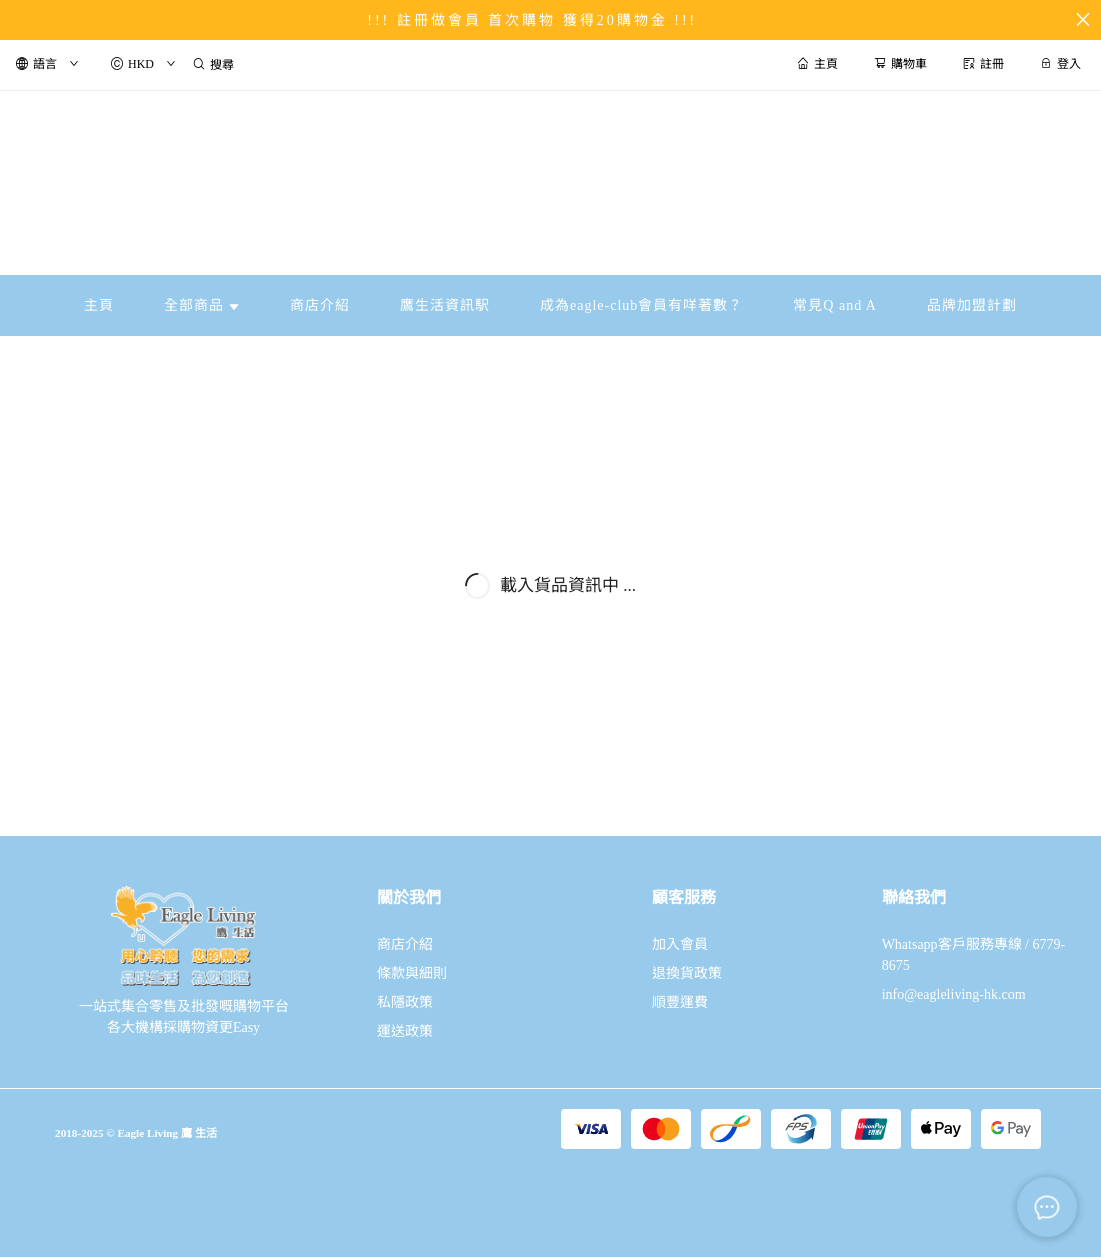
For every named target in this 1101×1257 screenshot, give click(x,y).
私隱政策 (405, 1002)
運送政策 (405, 1031)
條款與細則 (412, 973)
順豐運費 (680, 1002)
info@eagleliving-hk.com (954, 994)
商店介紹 (405, 944)
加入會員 (680, 944)
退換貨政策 (687, 973)
